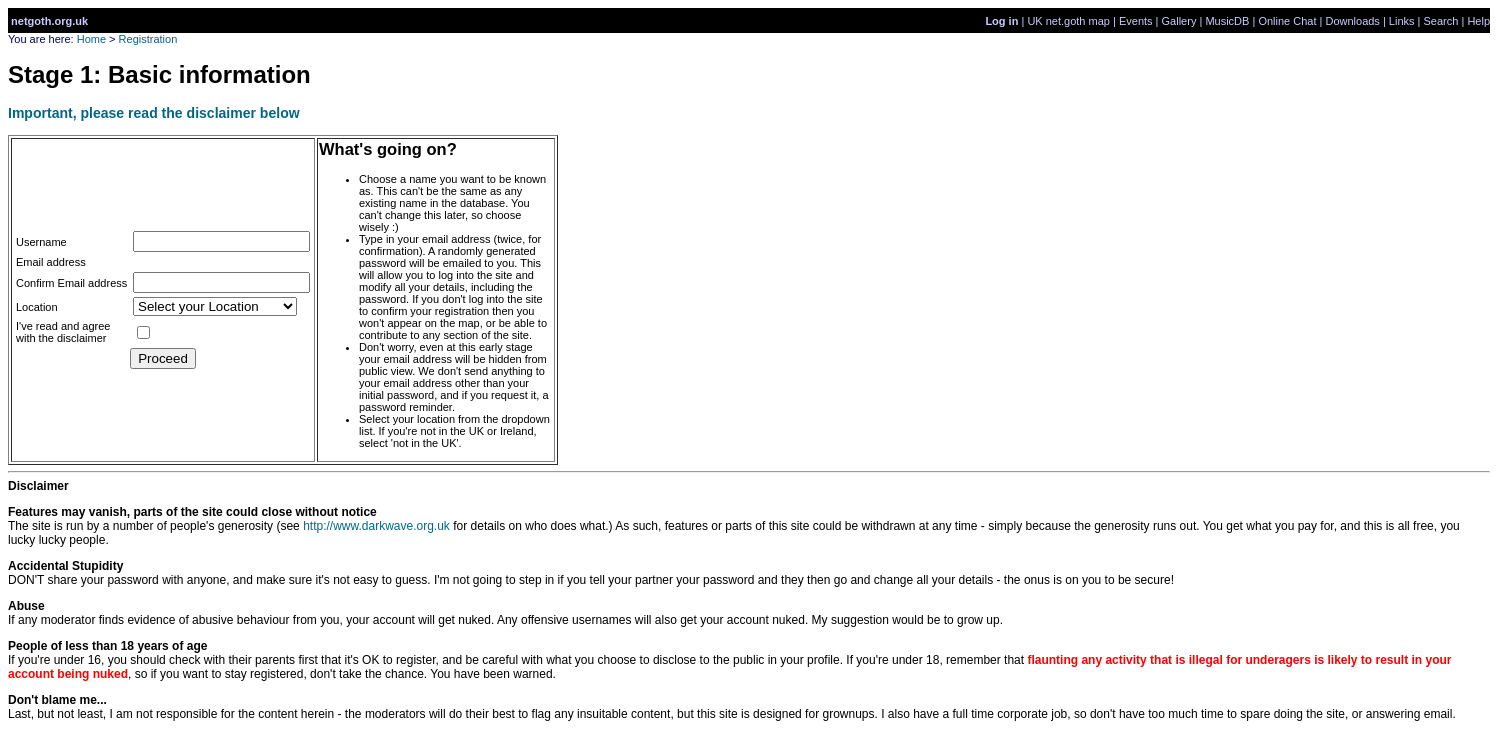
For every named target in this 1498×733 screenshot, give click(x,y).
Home (91, 39)
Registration (148, 39)
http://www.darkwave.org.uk (376, 526)
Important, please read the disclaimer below (154, 113)
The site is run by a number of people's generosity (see (192, 519)
